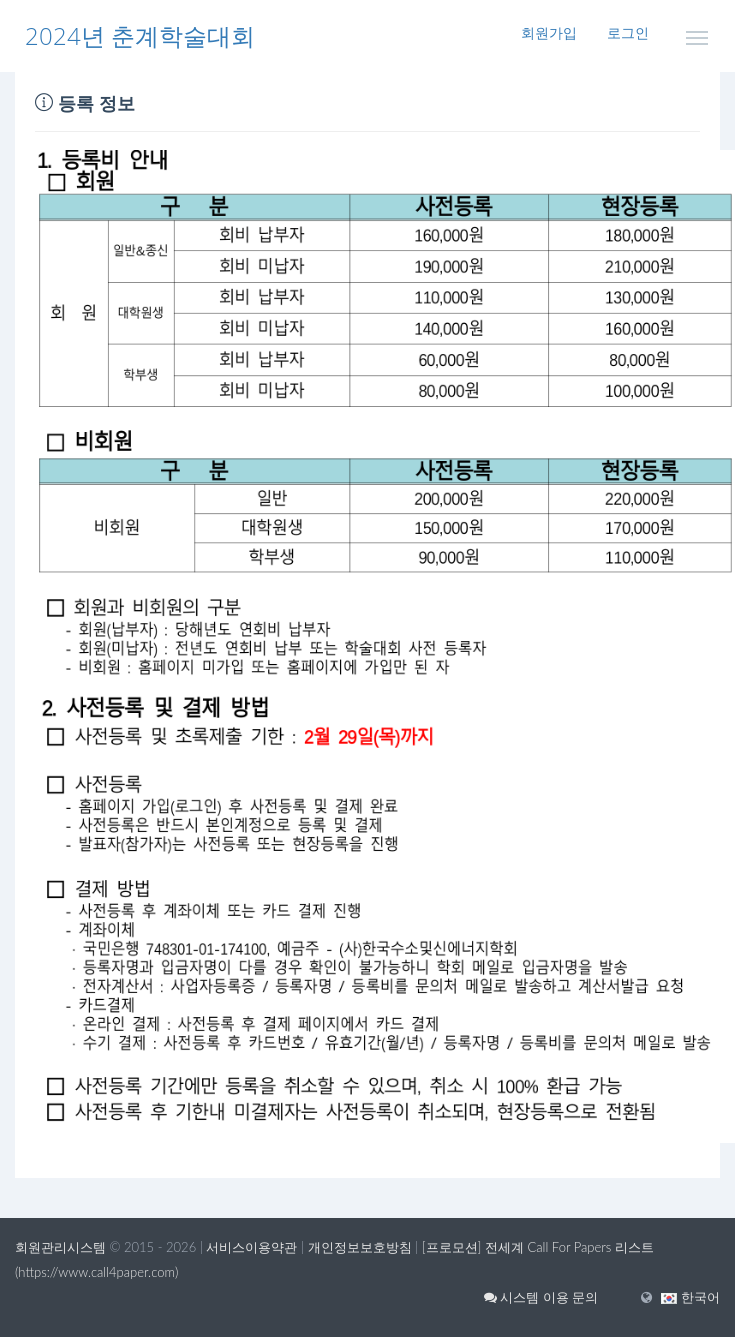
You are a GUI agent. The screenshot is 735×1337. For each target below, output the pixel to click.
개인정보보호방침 (360, 1247)
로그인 (628, 32)
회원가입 (549, 32)
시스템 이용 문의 (541, 1297)
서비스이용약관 (251, 1247)
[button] (690, 1297)
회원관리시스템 (60, 1247)
